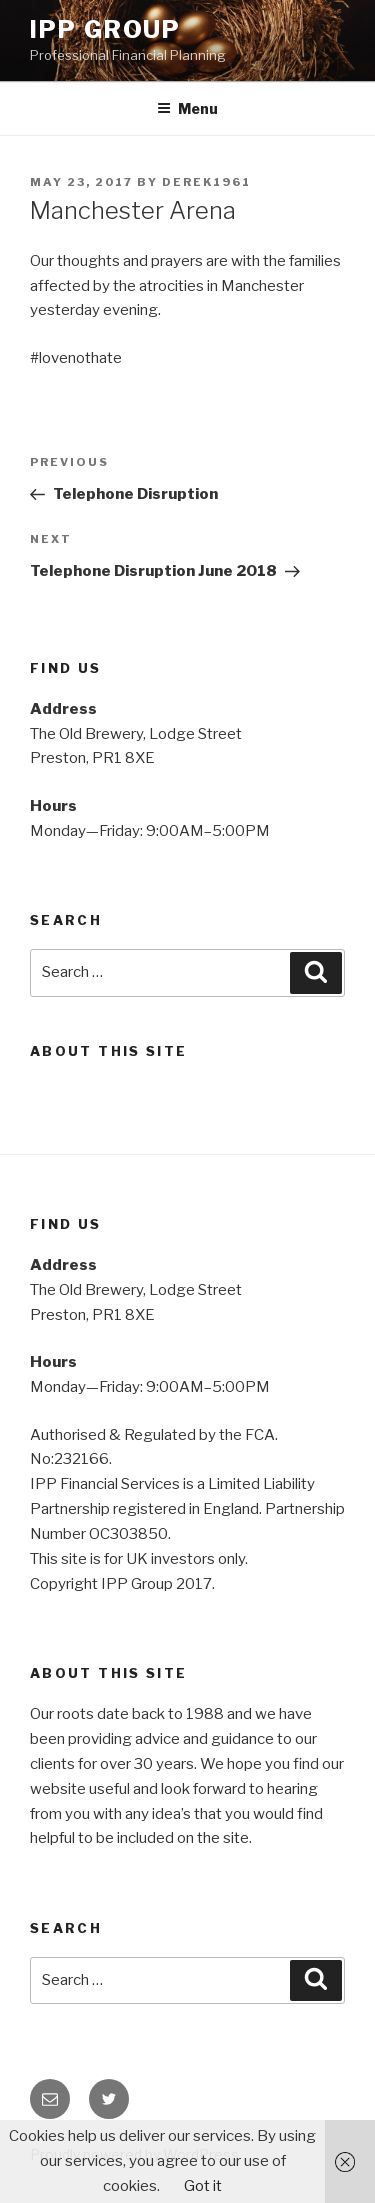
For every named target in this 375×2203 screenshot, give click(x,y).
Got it (203, 2186)
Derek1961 (206, 182)
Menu (187, 108)
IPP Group (105, 29)
